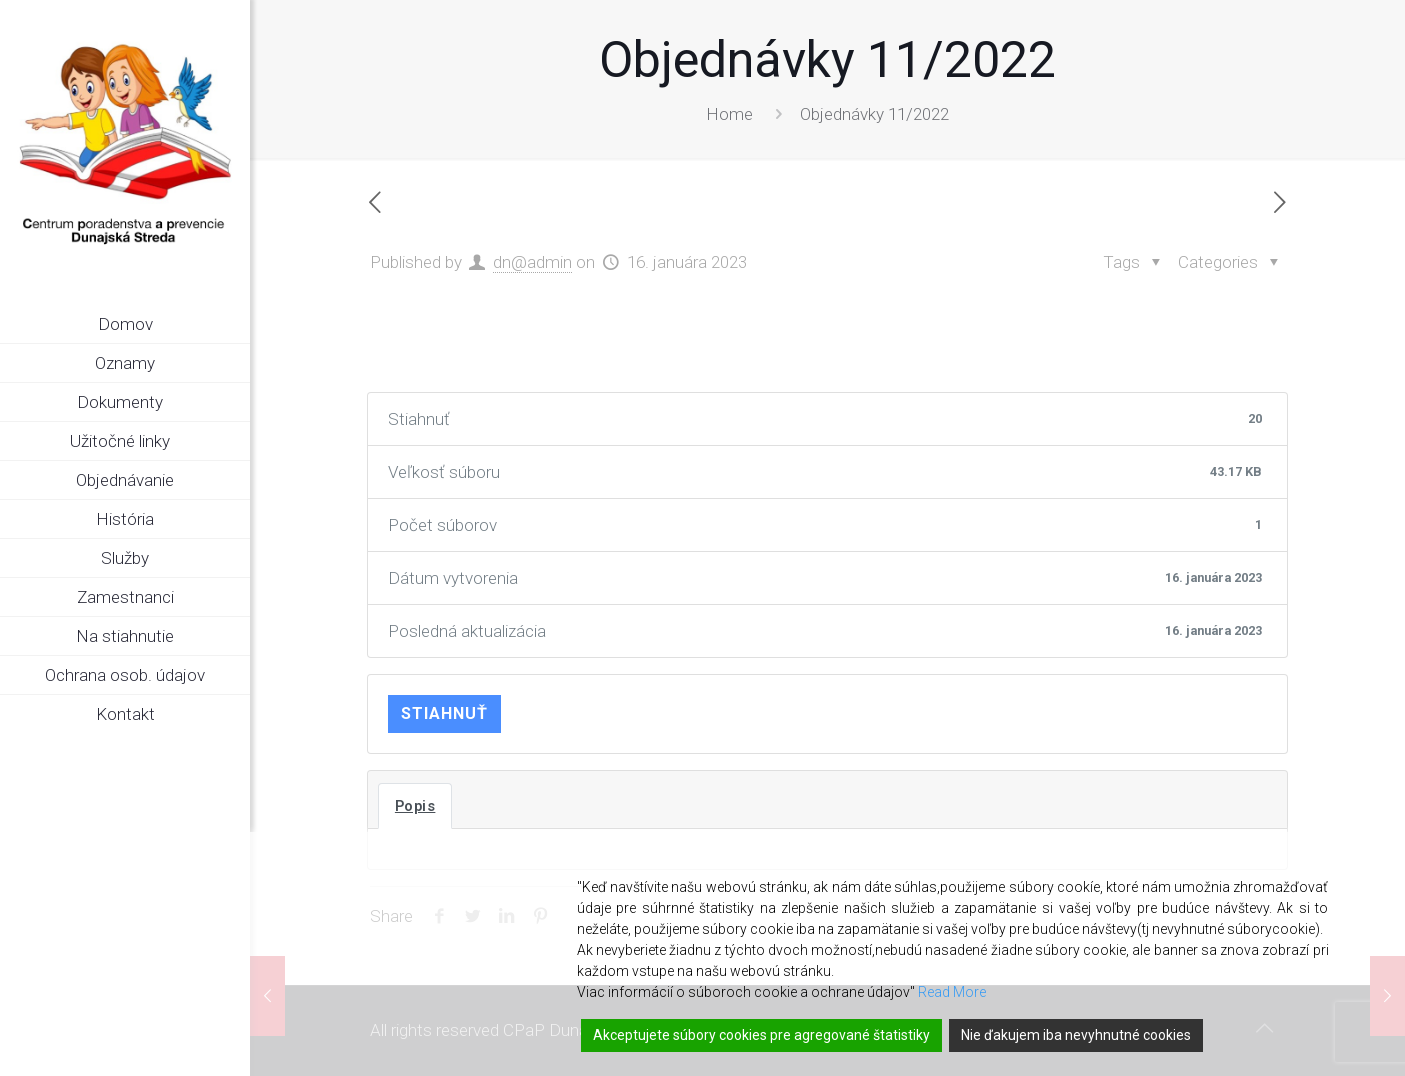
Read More (952, 992)
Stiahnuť (444, 713)
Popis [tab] (415, 806)
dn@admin (532, 262)
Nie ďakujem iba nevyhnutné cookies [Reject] (1076, 1035)
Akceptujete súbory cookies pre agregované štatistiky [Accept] (761, 1035)
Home (729, 114)
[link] (235, 403)
